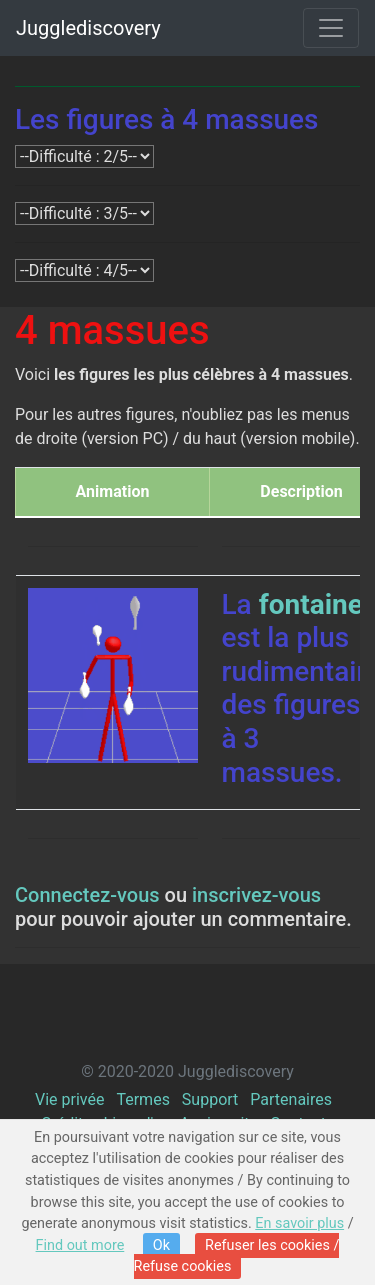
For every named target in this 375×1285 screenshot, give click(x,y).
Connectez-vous (87, 895)
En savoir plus (299, 1223)
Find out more (80, 1245)
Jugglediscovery (88, 28)
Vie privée (69, 1099)
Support (210, 1099)
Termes (142, 1099)
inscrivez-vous (256, 895)
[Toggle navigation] (331, 28)
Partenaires (291, 1099)
